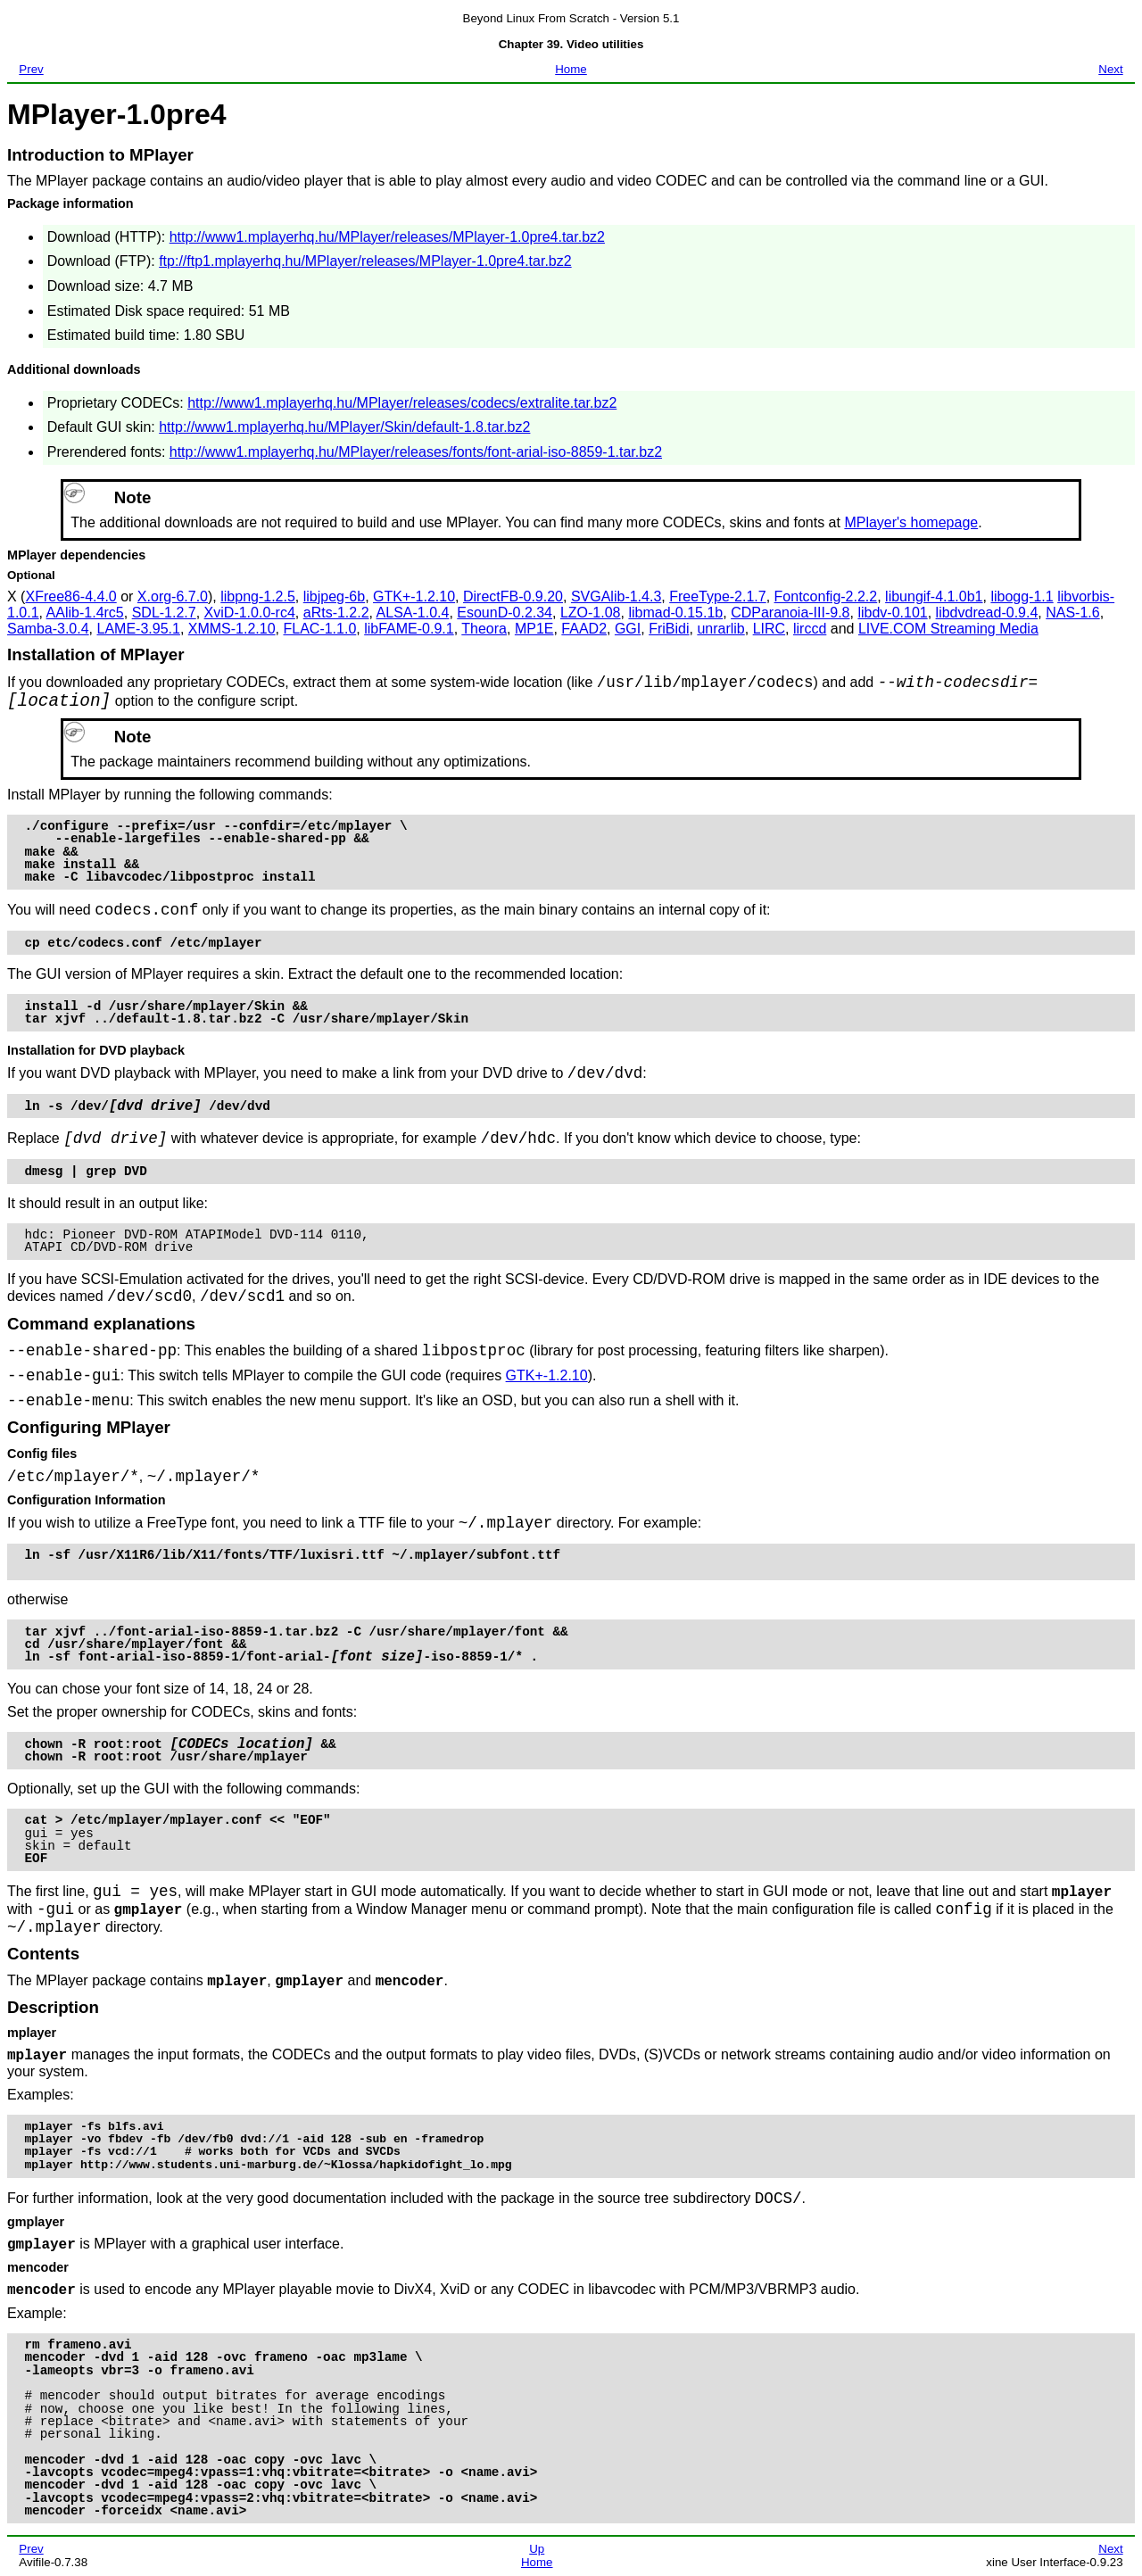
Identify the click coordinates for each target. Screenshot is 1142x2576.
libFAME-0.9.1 (408, 628)
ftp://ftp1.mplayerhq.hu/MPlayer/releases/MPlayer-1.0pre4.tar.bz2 (365, 261)
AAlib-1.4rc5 (85, 612)
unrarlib (720, 628)
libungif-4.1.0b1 (933, 596)
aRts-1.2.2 (336, 612)
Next (1110, 69)
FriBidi (669, 628)
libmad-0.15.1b (675, 612)
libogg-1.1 (1021, 596)
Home (571, 69)
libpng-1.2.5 (257, 596)
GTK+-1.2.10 (414, 596)
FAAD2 (584, 628)
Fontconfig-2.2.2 (826, 596)
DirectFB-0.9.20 (513, 596)
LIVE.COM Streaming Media (948, 628)
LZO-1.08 (590, 612)
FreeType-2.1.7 (717, 596)
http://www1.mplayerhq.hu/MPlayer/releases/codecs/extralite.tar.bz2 (402, 402)
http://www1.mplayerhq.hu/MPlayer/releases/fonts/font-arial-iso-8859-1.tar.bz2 (416, 452)
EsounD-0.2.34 (504, 612)
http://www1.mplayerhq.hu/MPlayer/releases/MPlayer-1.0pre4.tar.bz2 (387, 236)
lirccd (809, 628)
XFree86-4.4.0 (70, 596)
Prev (31, 69)
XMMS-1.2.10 (232, 628)
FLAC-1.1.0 (319, 628)
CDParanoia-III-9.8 (790, 612)
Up (536, 2548)
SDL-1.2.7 (164, 612)
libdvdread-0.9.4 (987, 612)
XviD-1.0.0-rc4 (249, 612)
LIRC (769, 628)
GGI (628, 628)
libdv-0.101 (892, 612)
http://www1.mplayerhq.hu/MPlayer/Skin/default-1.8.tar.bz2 (344, 427)
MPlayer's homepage (911, 522)
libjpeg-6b (334, 596)
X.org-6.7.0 (172, 596)
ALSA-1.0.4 (413, 612)
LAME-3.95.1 (138, 628)
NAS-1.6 (1072, 612)
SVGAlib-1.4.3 (616, 596)
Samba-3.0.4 (48, 628)
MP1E (534, 628)
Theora (484, 628)
